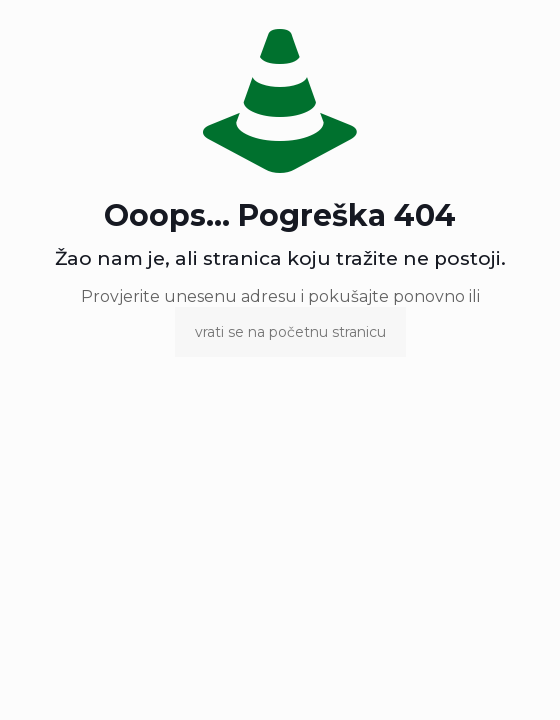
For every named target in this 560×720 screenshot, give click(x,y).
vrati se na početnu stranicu (290, 332)
